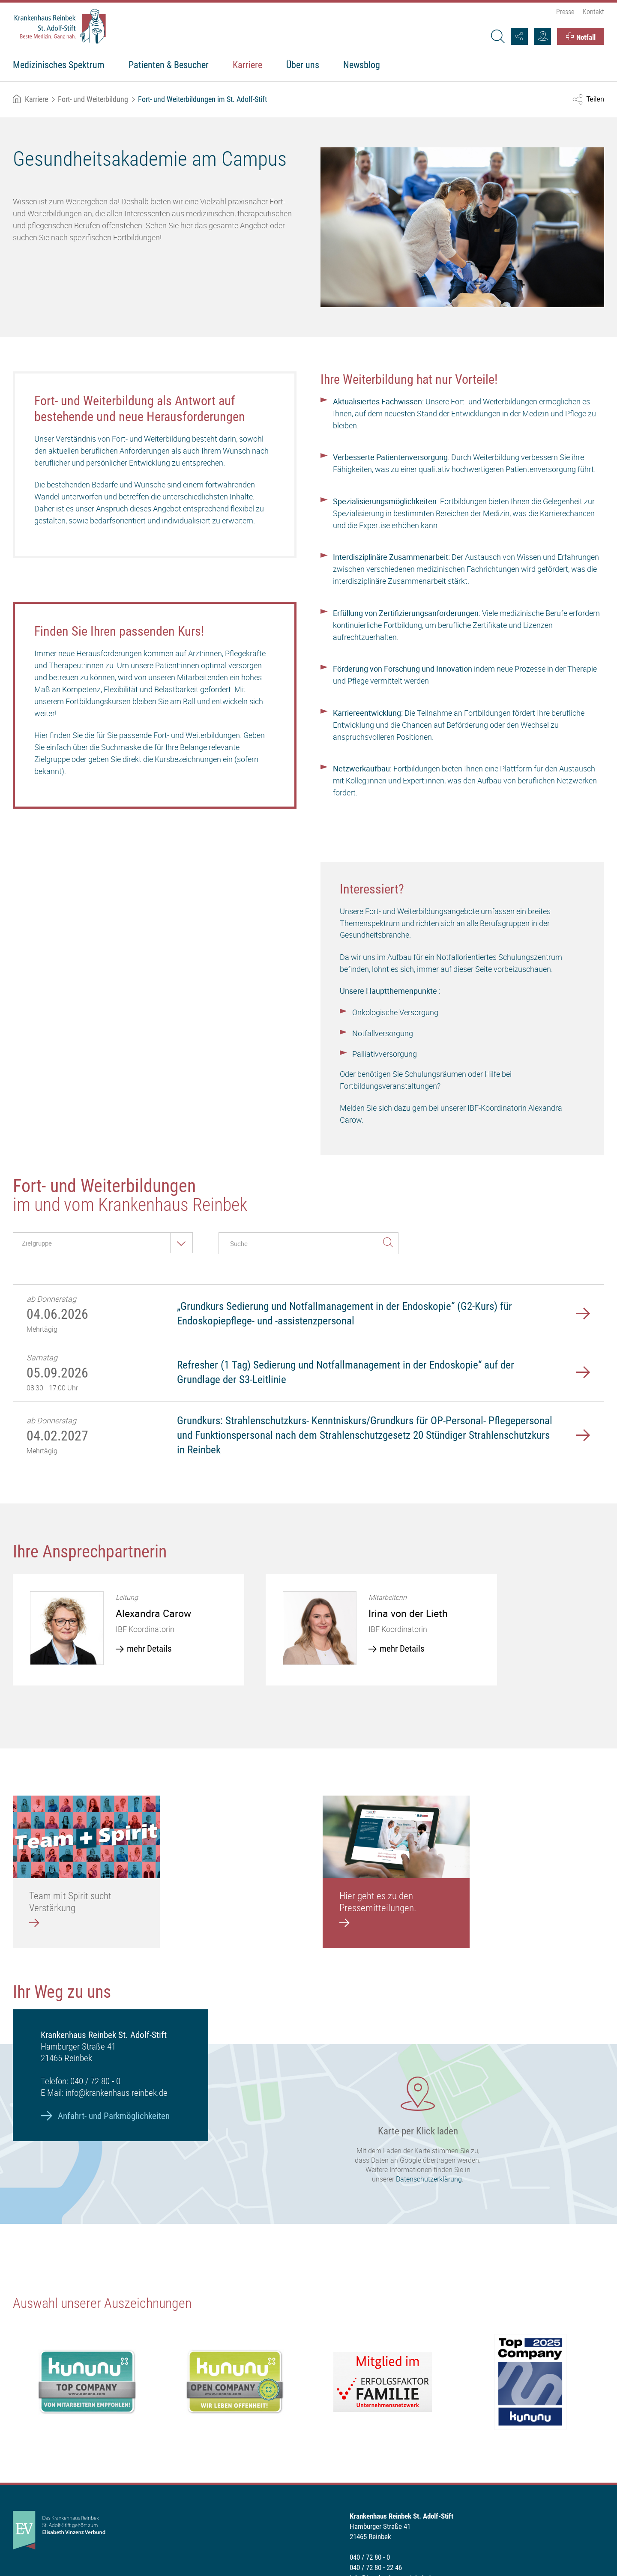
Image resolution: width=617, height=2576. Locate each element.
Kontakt (593, 12)
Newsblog (361, 65)
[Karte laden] (308, 2134)
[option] (128, 1629)
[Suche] (497, 36)
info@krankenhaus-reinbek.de (117, 2093)
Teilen (595, 99)
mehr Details (149, 1649)
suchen (387, 1241)
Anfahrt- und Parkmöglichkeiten (114, 2116)
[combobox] (103, 1243)
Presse (565, 12)
